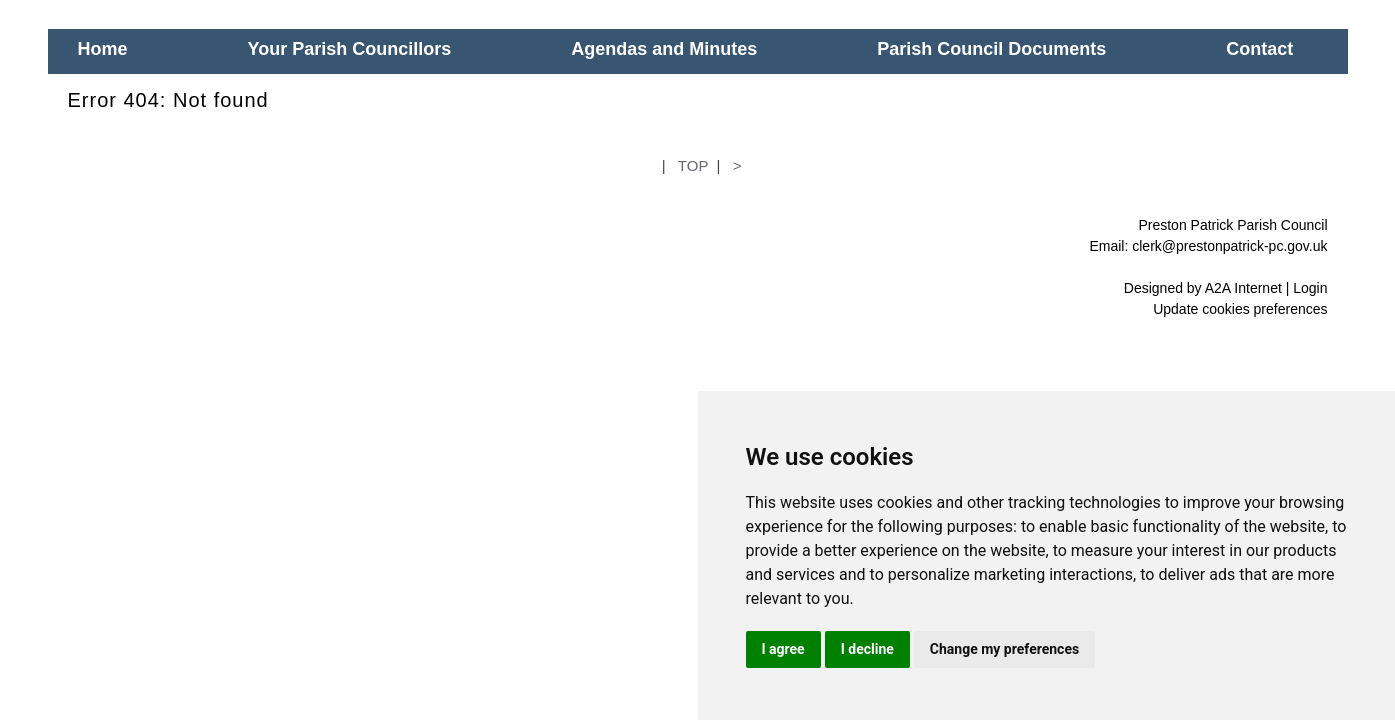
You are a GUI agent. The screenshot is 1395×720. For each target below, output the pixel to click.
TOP (693, 165)
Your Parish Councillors (350, 49)
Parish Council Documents (991, 49)
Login (1310, 288)
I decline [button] (867, 649)
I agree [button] (783, 649)
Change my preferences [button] (1004, 649)
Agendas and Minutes (664, 49)
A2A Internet (1243, 288)
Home (103, 49)
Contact (1259, 49)
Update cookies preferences (1240, 309)
